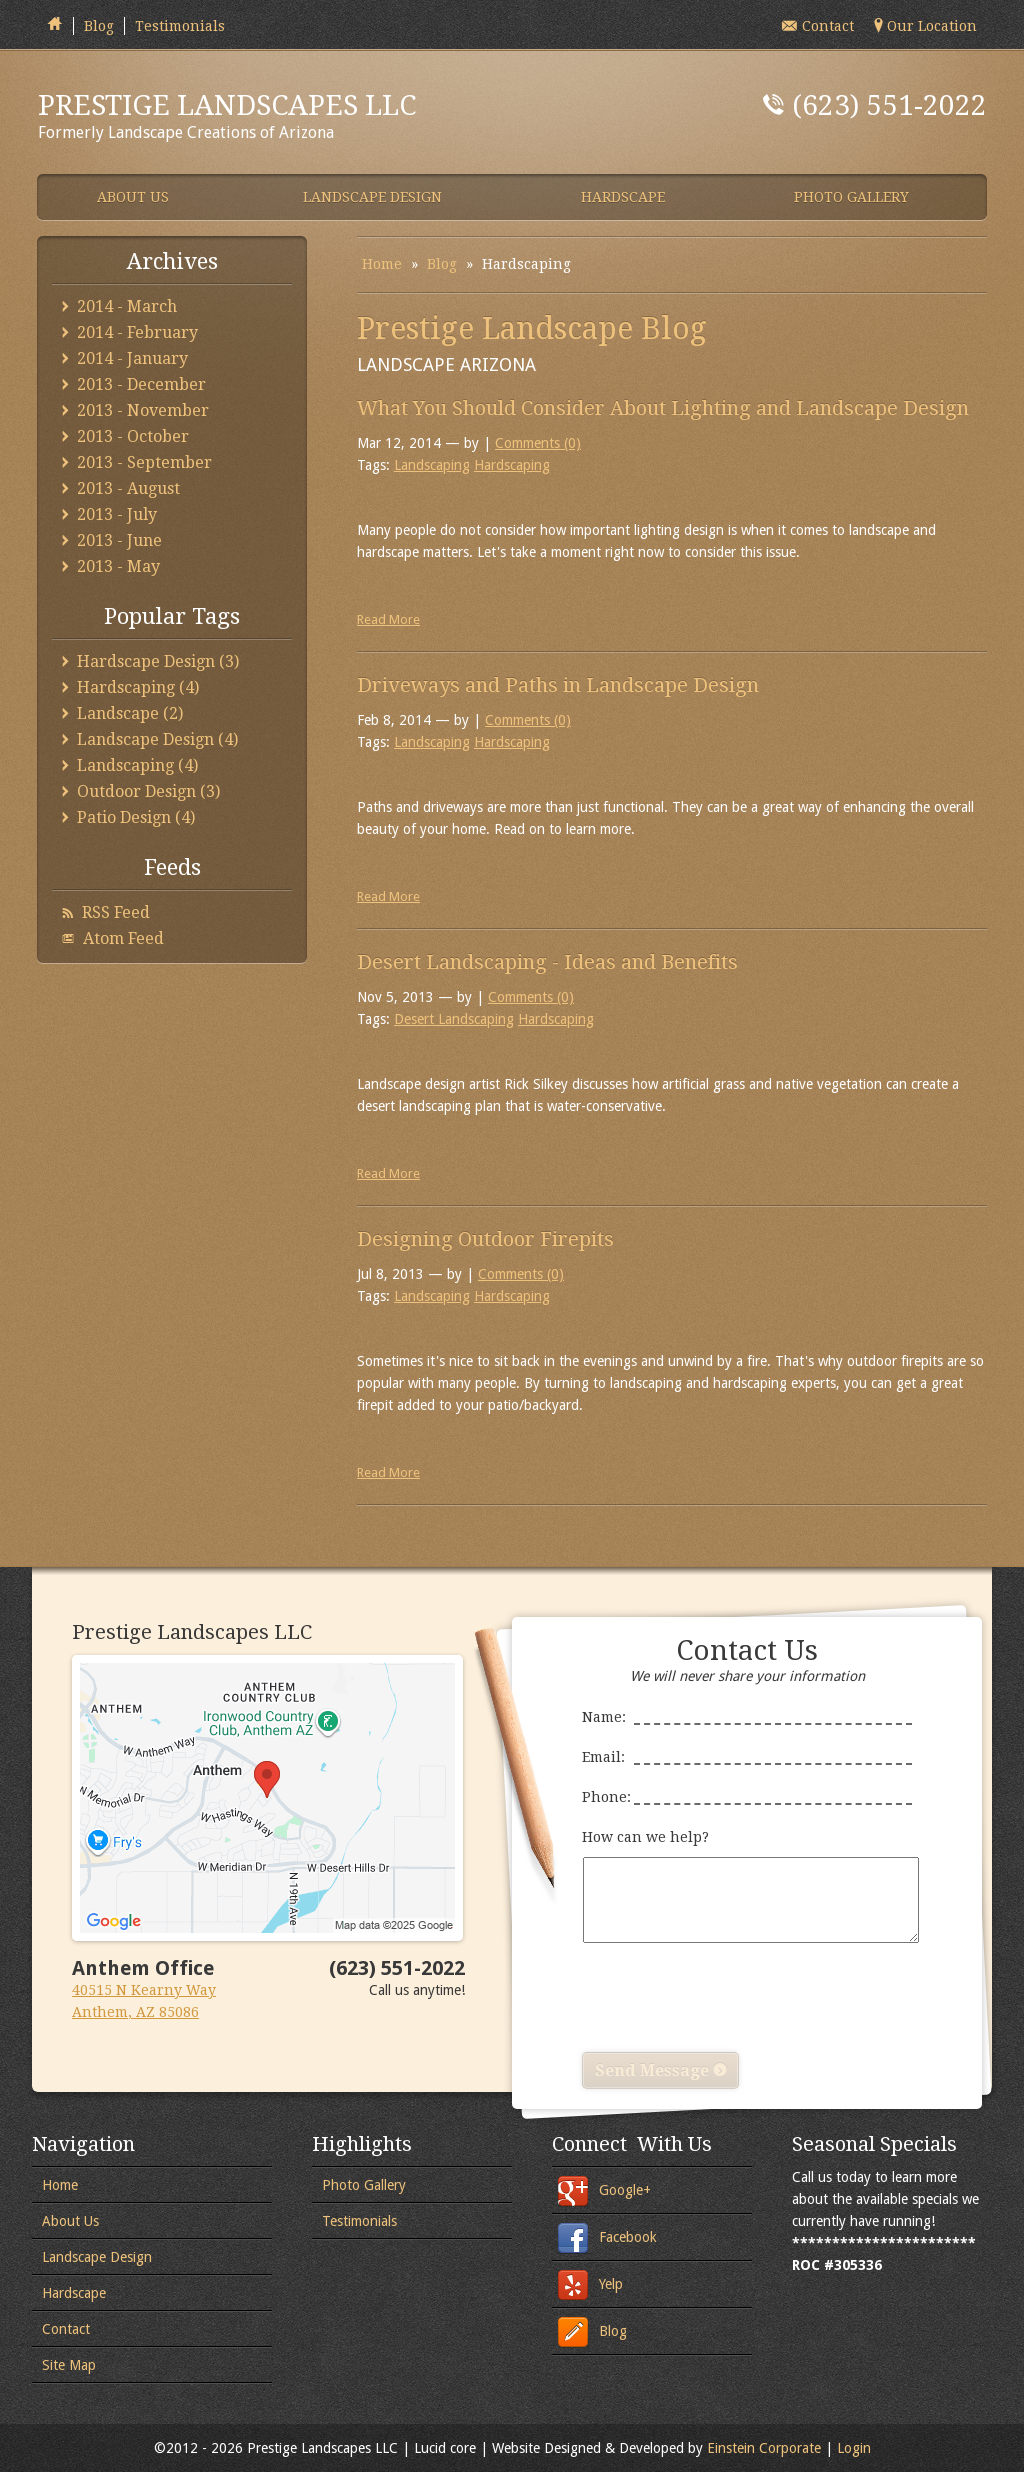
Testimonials (180, 26)
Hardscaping (512, 465)
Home (382, 264)
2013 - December (141, 384)
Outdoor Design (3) (148, 791)
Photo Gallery (364, 2185)
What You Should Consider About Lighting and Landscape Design (663, 408)
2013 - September (144, 462)
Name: (747, 1711)
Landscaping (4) (137, 765)
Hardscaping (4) (138, 687)
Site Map (69, 2365)
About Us (70, 2221)
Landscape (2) (130, 713)
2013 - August (128, 488)
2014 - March (127, 306)
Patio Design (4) (136, 817)
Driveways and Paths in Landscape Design (558, 685)
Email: (747, 1751)
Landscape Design (97, 2257)
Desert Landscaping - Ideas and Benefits (547, 962)
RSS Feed (116, 912)
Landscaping (432, 465)
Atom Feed (123, 938)
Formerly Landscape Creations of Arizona (298, 115)
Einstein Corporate (764, 2448)
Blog (99, 26)
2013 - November (143, 410)
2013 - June (119, 540)
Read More (388, 619)
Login (854, 2448)
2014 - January (132, 358)
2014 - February (137, 332)
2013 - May (118, 566)
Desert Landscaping (454, 1019)
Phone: (747, 1791)
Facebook (628, 2237)
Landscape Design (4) (157, 739)
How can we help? (747, 1886)
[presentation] (734, 1998)
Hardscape (74, 2293)
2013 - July (117, 514)
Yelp (611, 2284)
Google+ (625, 2190)
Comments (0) (538, 443)
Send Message (660, 2070)
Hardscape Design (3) (158, 661)
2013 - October (133, 436)
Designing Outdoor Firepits (485, 1239)
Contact (66, 2329)
